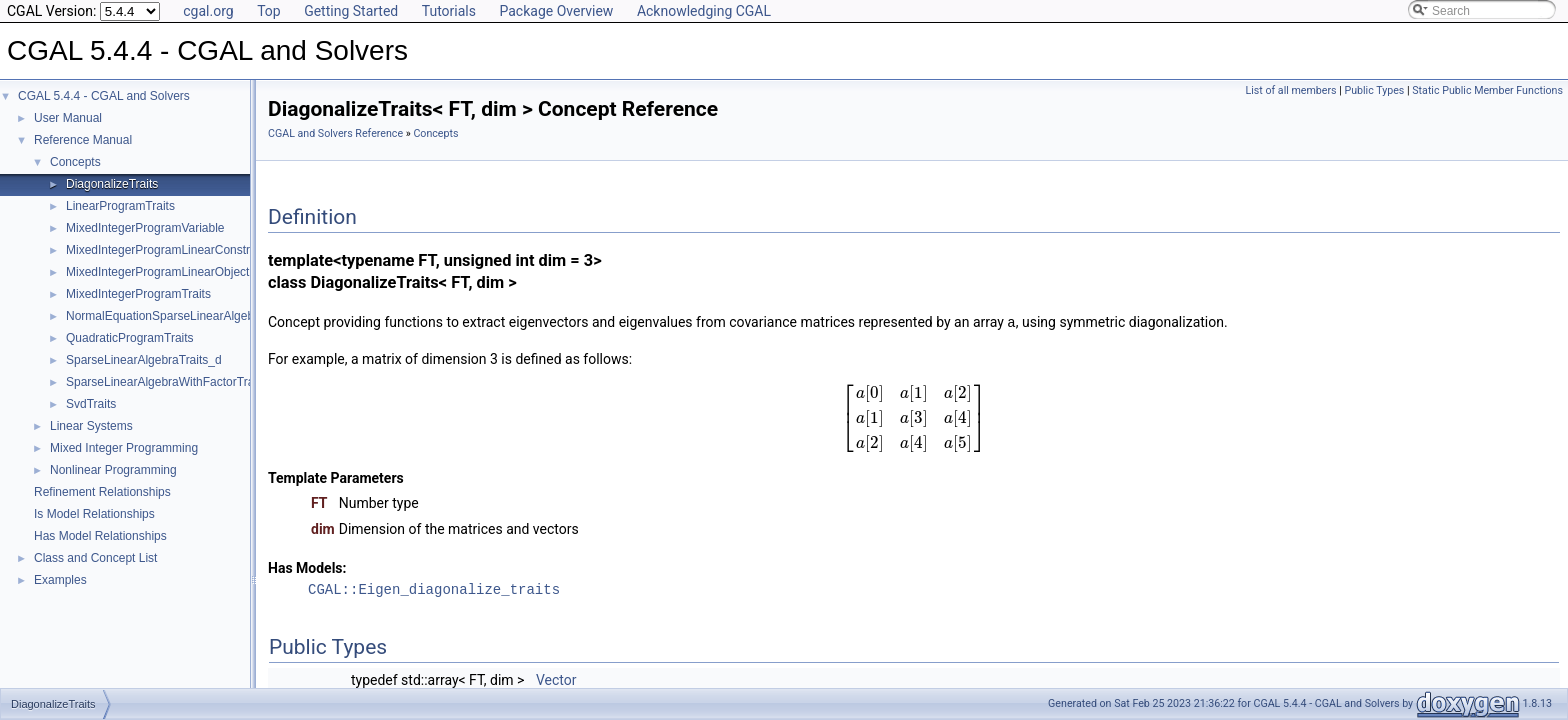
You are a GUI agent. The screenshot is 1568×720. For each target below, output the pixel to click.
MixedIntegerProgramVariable (145, 228)
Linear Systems (91, 426)
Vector (556, 679)
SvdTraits (91, 404)
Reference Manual (83, 140)
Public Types (1374, 90)
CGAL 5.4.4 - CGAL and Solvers (104, 96)
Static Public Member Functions (1487, 90)
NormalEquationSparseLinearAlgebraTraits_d (187, 316)
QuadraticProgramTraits (130, 338)
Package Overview (556, 11)
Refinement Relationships (102, 492)
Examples (60, 580)
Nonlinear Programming (113, 470)
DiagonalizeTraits (112, 184)
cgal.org (208, 11)
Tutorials (449, 11)
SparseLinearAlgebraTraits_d (144, 360)
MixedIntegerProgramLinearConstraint (167, 250)
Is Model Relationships (94, 514)
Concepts (75, 162)
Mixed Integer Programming (124, 448)
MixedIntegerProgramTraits (138, 294)
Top (269, 11)
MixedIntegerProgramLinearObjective (165, 272)
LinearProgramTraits (120, 206)
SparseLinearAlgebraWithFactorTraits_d (173, 382)
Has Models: (307, 567)
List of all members (1290, 90)
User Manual (68, 118)
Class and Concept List (95, 558)
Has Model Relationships (100, 536)
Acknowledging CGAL (704, 11)
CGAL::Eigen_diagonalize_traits (434, 588)
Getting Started (351, 11)
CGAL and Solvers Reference (335, 133)
